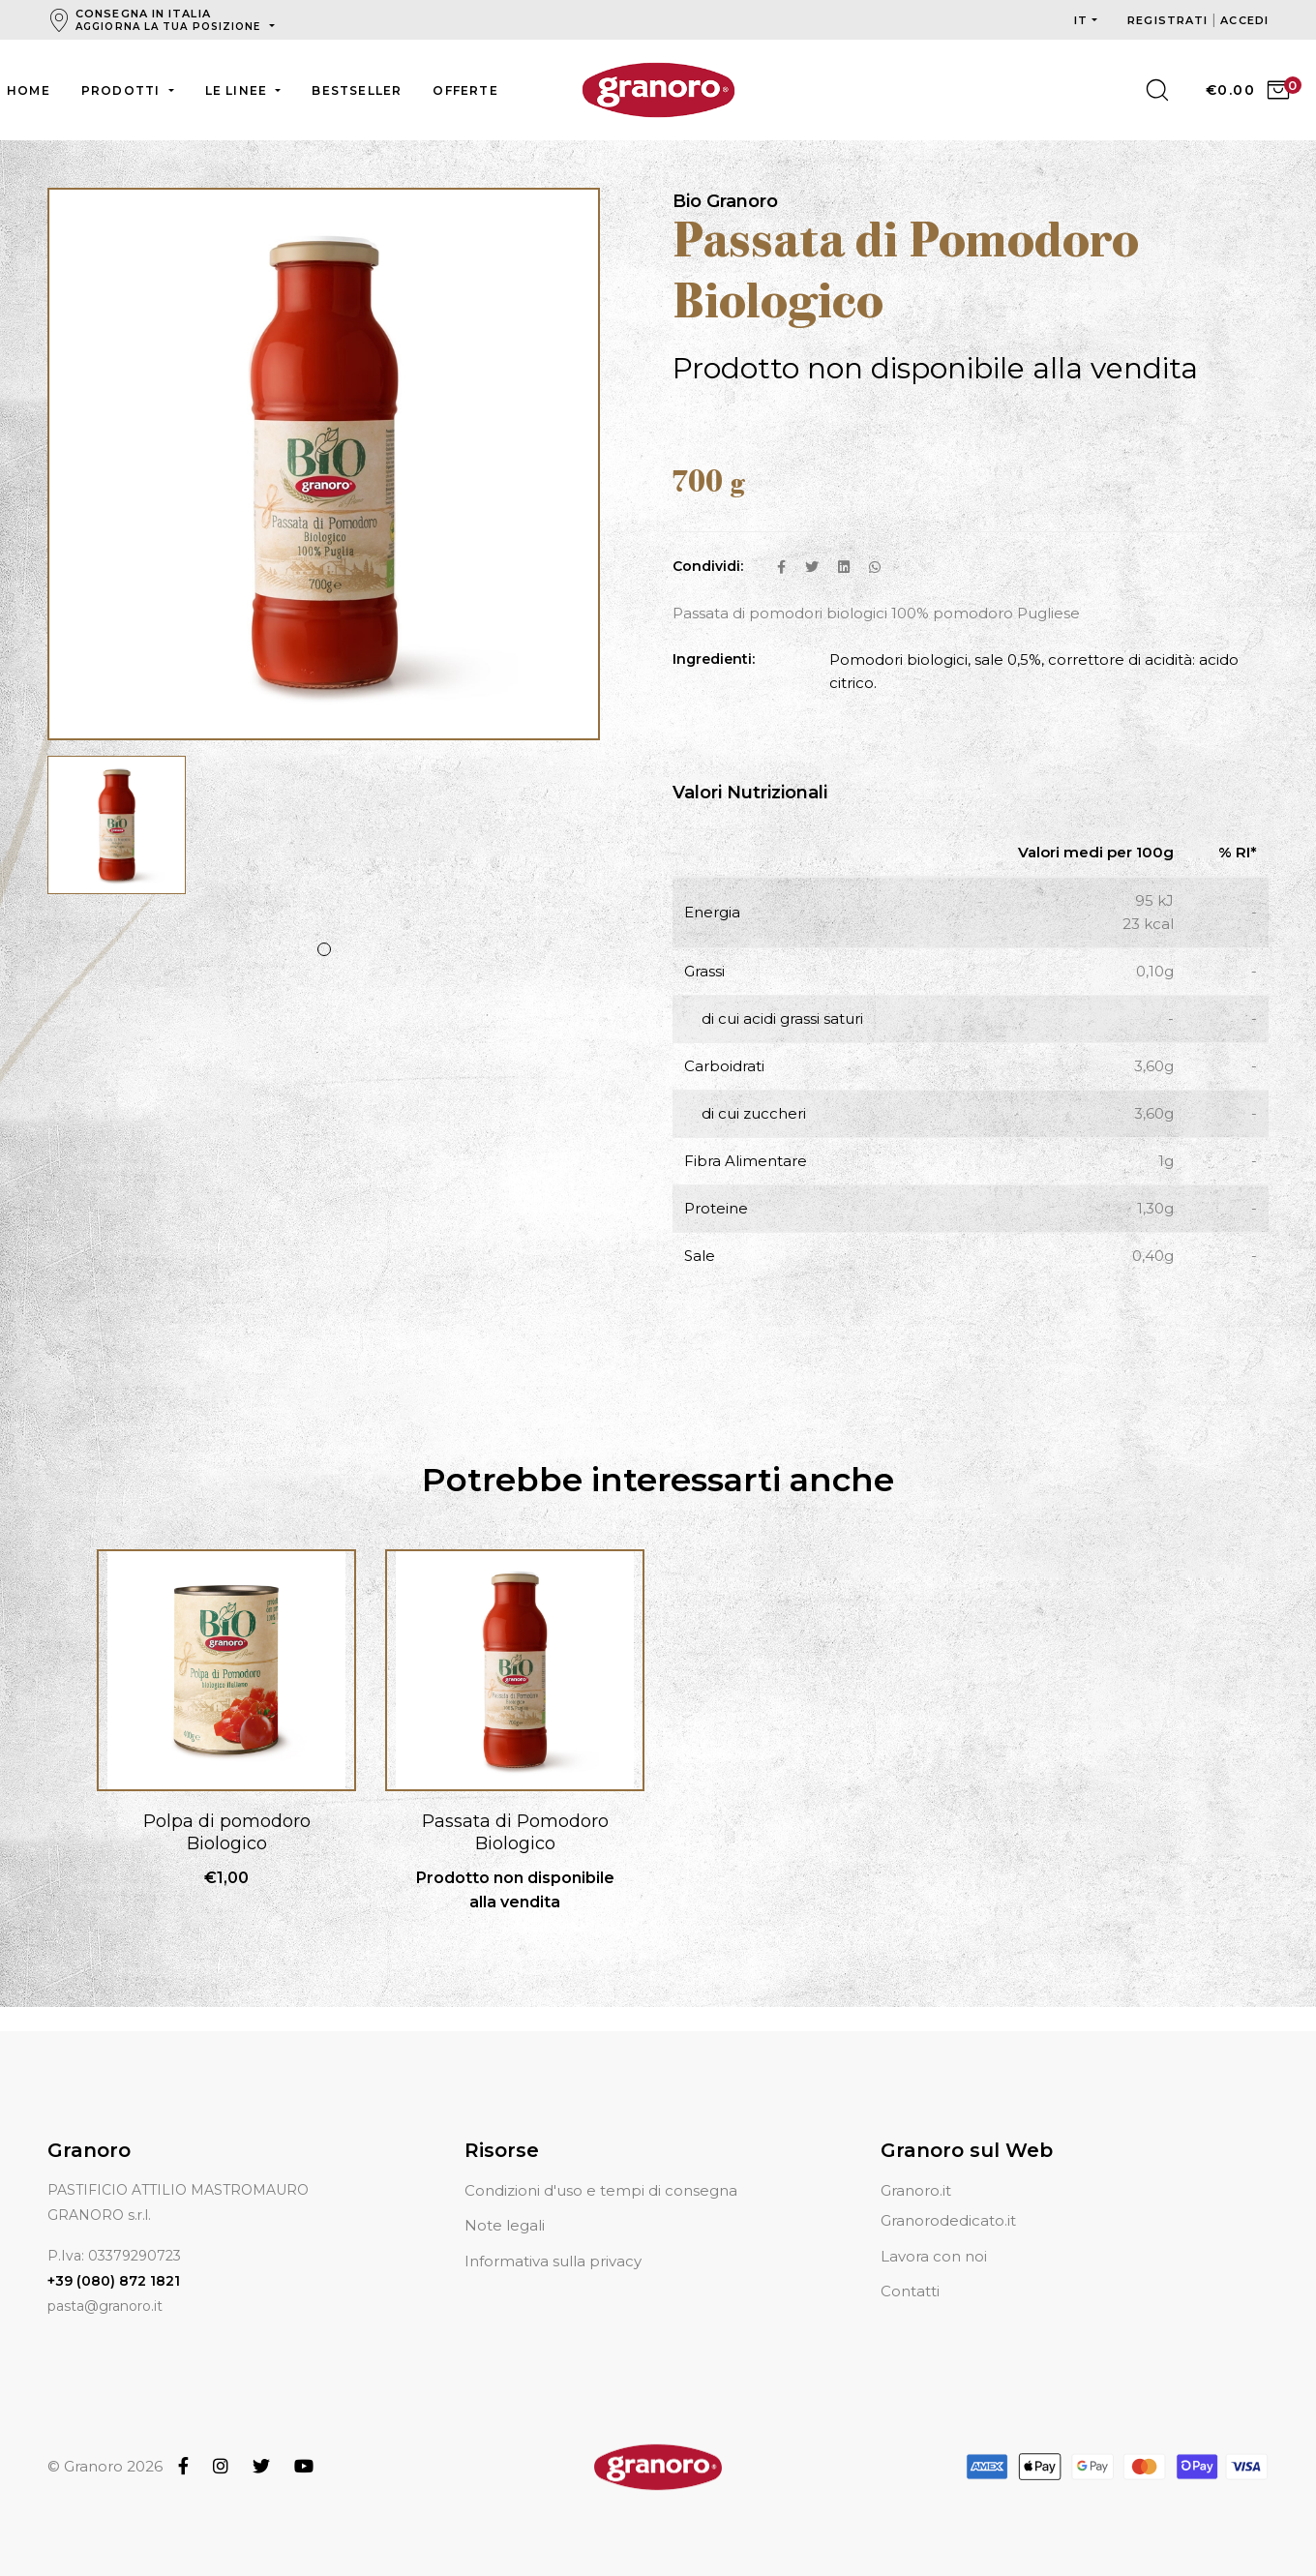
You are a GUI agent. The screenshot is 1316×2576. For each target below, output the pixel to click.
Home (28, 90)
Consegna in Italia (170, 20)
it (1081, 20)
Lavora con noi (934, 2233)
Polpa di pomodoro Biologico (227, 1833)
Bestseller (357, 90)
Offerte (465, 90)
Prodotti (122, 90)
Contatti (910, 2268)
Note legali (504, 2202)
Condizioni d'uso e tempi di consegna (600, 2167)
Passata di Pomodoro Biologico (515, 1833)
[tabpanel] (116, 835)
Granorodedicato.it (948, 2197)
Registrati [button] (1169, 20)
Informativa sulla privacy (553, 2238)
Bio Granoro (725, 202)
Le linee (238, 90)
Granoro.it (916, 2167)
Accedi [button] (1244, 20)
